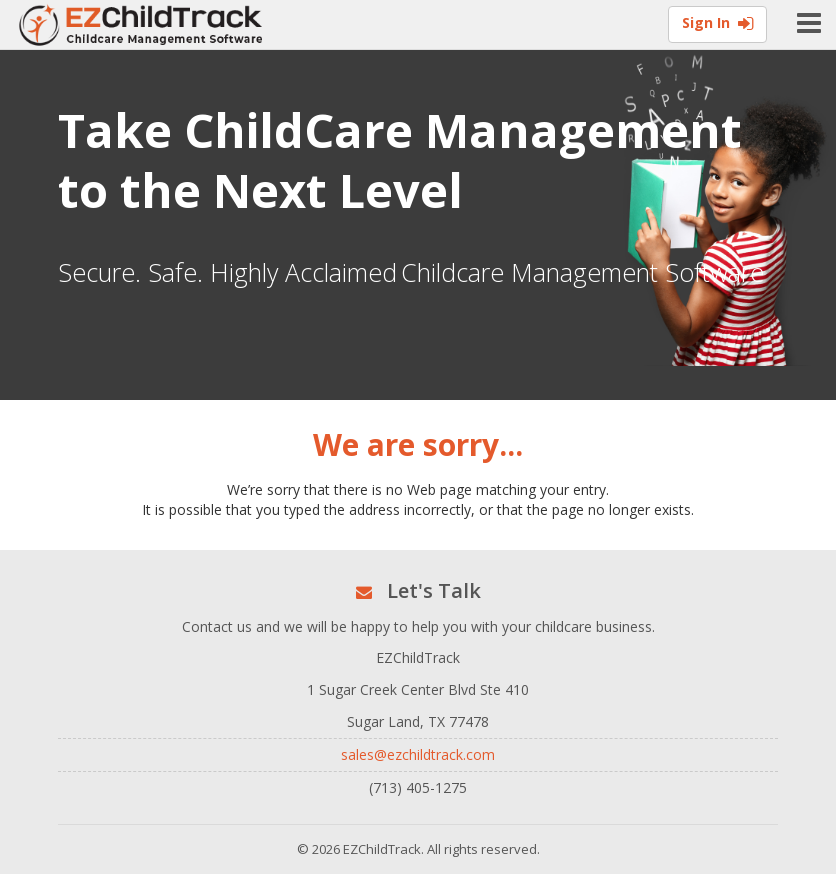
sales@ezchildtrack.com (418, 754)
